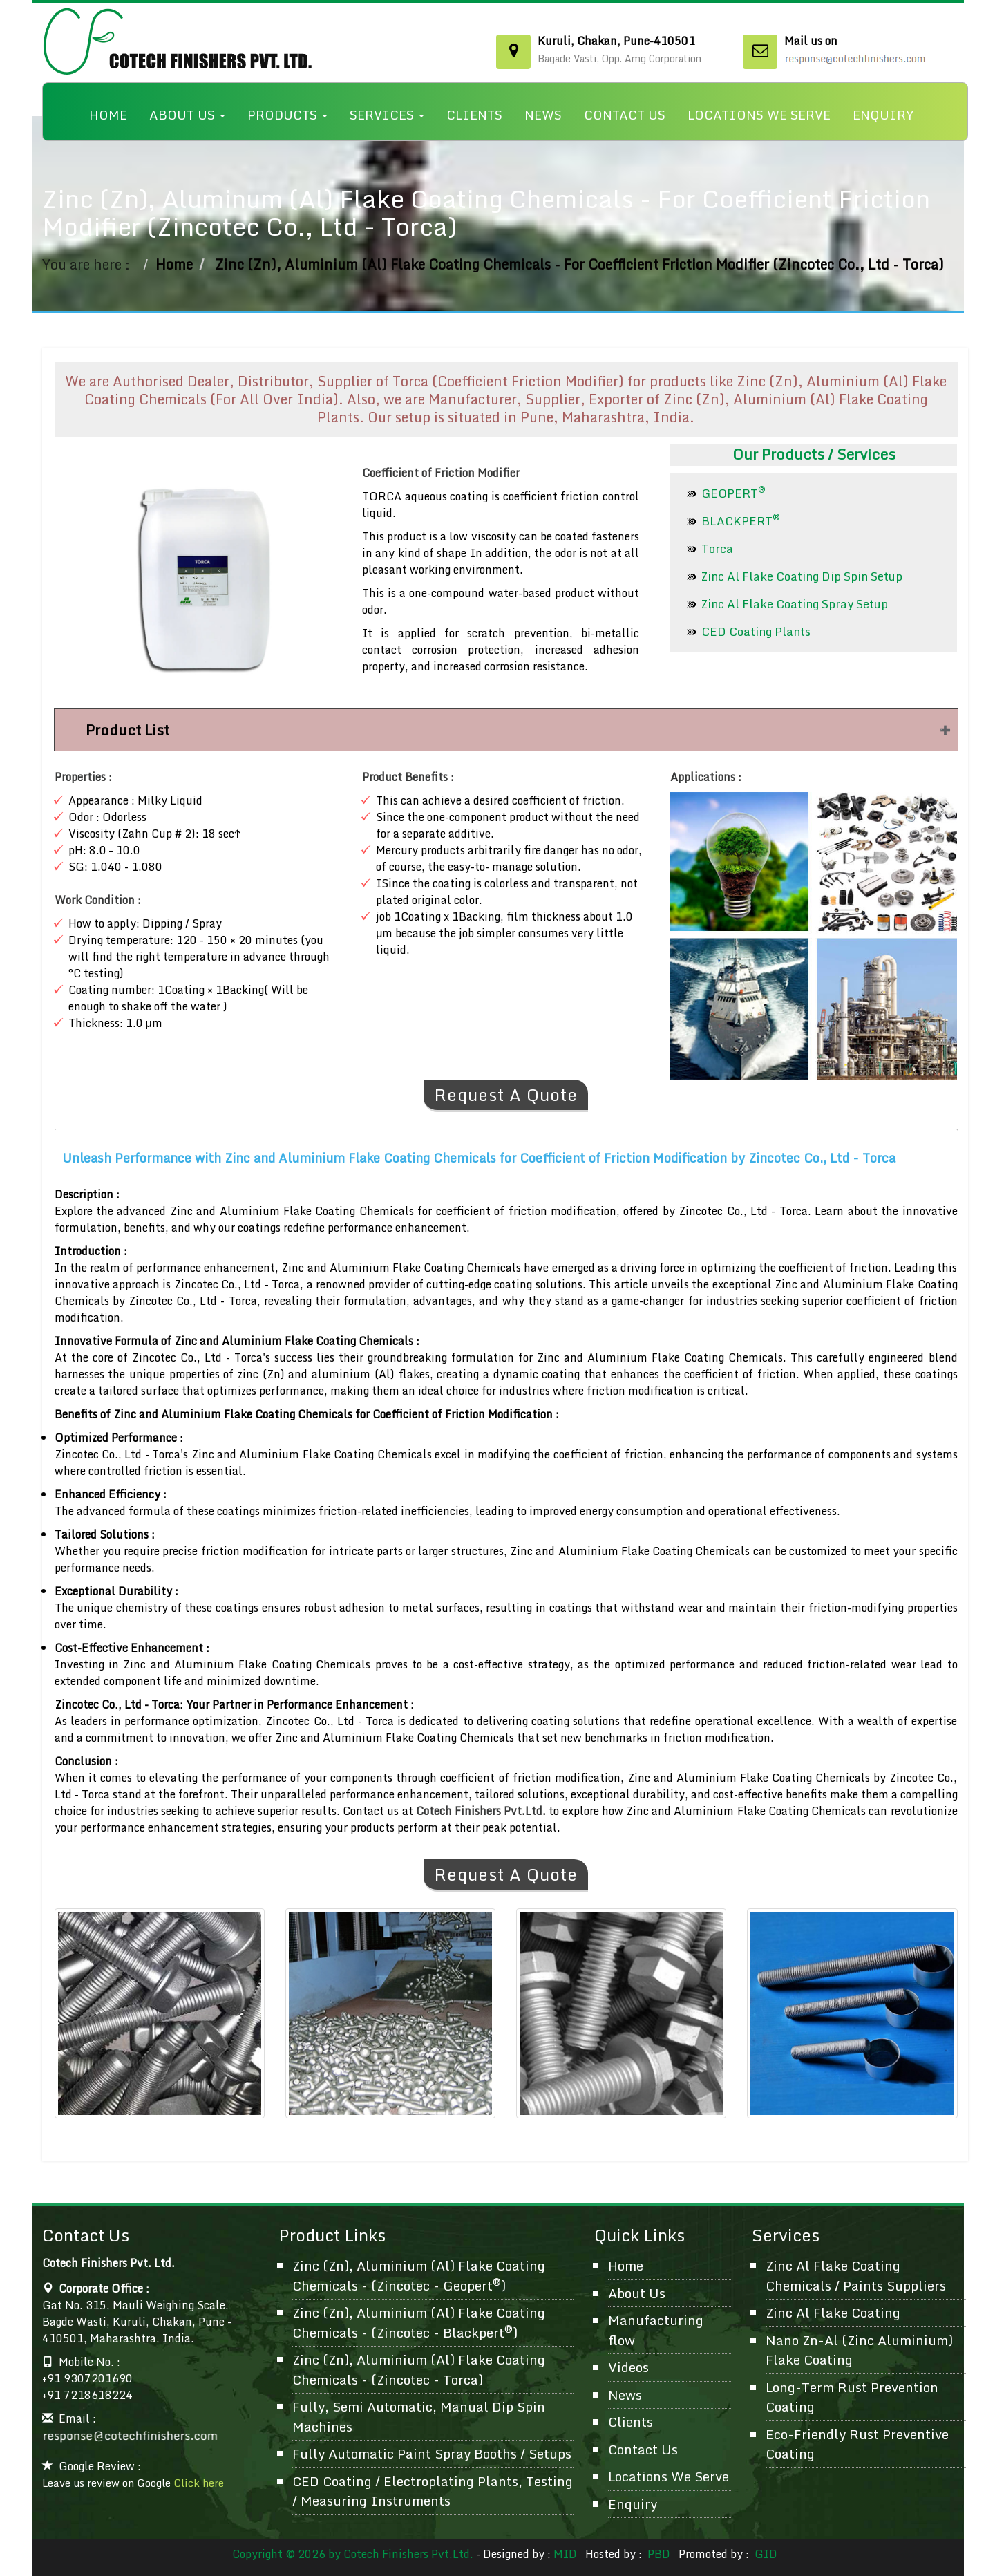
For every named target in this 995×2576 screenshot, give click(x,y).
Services (387, 114)
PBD (658, 2554)
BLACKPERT (740, 520)
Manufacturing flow (655, 2330)
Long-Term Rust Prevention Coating (852, 2397)
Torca (717, 548)
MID (565, 2554)
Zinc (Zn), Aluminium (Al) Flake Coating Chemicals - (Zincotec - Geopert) (418, 2275)
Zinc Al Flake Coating (833, 2312)
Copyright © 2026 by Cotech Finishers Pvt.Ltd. (352, 2554)
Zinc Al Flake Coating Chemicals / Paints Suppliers (856, 2275)
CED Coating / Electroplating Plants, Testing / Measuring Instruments (432, 2491)
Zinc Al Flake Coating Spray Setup (794, 603)
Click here (198, 2482)
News (543, 114)
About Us (187, 114)
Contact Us (624, 114)
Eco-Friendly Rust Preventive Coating (857, 2444)
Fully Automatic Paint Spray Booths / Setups (431, 2453)
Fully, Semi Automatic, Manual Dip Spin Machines (418, 2416)
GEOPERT (733, 493)
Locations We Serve (759, 114)
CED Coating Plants (756, 631)
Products (287, 114)
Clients (474, 114)
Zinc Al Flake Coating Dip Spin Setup (801, 576)
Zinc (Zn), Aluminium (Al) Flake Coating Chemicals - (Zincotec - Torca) (418, 2369)
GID (764, 2554)
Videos (628, 2367)
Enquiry (883, 114)
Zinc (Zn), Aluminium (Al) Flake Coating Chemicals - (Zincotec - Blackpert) (418, 2322)
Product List (127, 730)
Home (108, 114)
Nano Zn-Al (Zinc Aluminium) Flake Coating (859, 2350)
